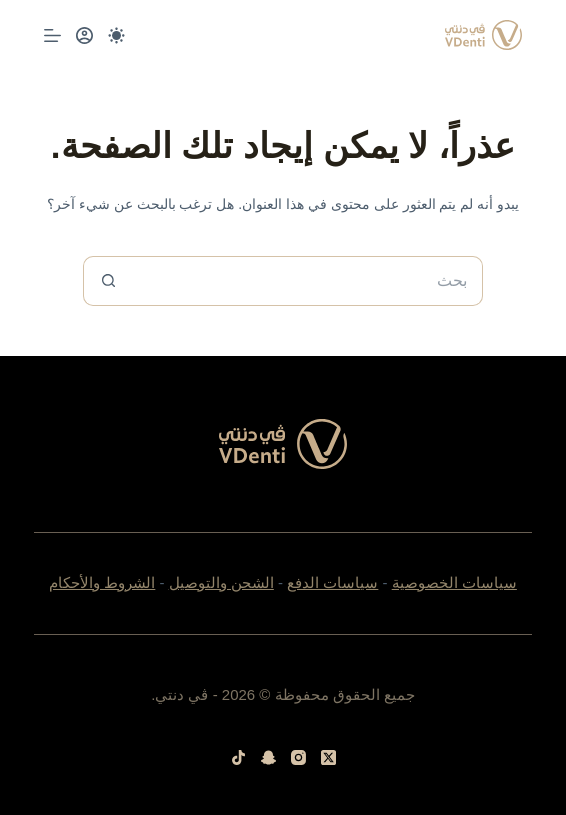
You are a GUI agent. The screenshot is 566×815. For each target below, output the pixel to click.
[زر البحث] (108, 281)
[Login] (84, 35)
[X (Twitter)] (328, 757)
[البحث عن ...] (308, 281)
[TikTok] (238, 757)
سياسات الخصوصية (454, 582)
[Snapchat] (268, 757)
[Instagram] (298, 757)
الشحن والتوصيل (221, 582)
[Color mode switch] (116, 35)
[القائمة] (52, 35)
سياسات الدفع (332, 582)
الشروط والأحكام (102, 582)
